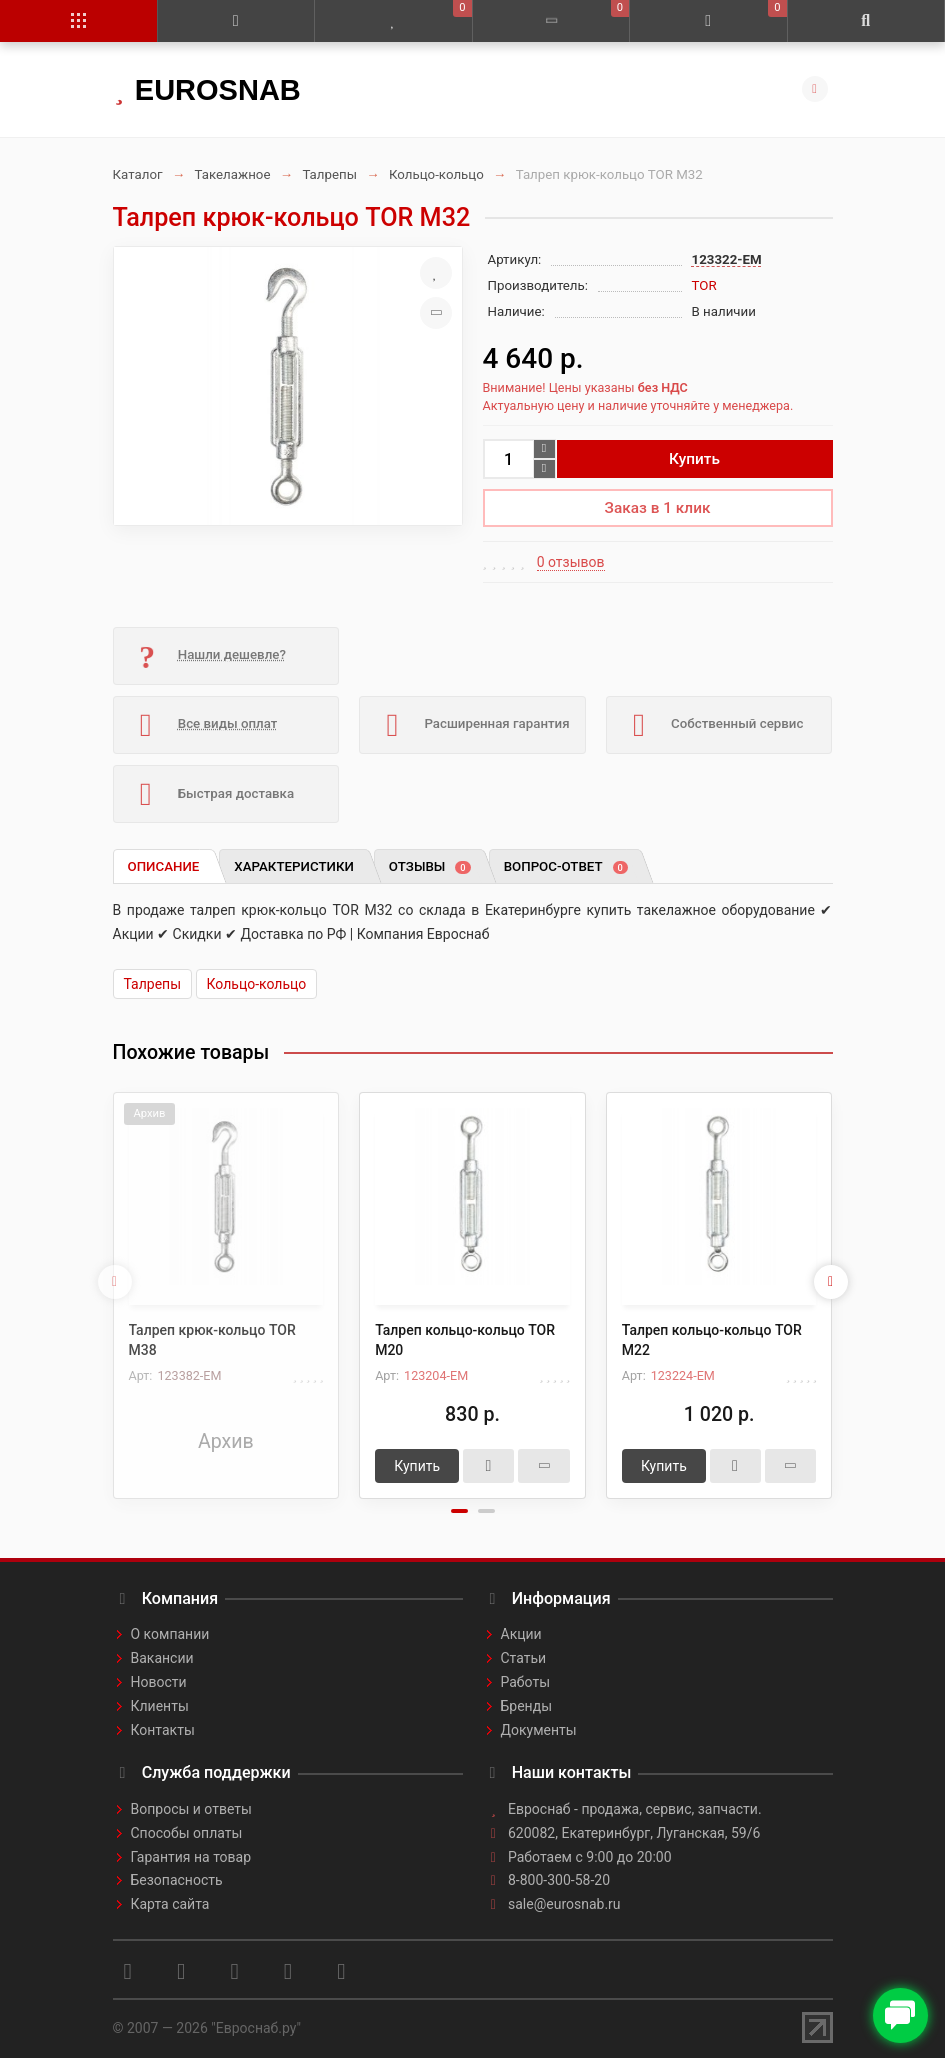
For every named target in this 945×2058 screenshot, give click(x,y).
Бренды (527, 1706)
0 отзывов (571, 562)
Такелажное (232, 174)
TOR (704, 285)
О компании (170, 1634)
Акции (521, 1634)
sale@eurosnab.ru (564, 1904)
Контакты (163, 1730)
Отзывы (430, 866)
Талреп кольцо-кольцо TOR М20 (465, 1340)
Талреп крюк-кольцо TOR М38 (212, 1340)
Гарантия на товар (191, 1857)
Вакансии (162, 1658)
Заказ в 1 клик (658, 508)
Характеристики (294, 866)
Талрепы (329, 174)
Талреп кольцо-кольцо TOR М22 (712, 1340)
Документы (539, 1730)
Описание (164, 866)
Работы (526, 1682)
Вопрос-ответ (566, 866)
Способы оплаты (187, 1833)
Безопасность (177, 1880)
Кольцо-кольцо (436, 174)
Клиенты (160, 1706)
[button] (459, 1511)
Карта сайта (170, 1904)
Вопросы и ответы (191, 1809)
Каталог (138, 174)
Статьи (524, 1658)
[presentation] (115, 1282)
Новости (159, 1682)
